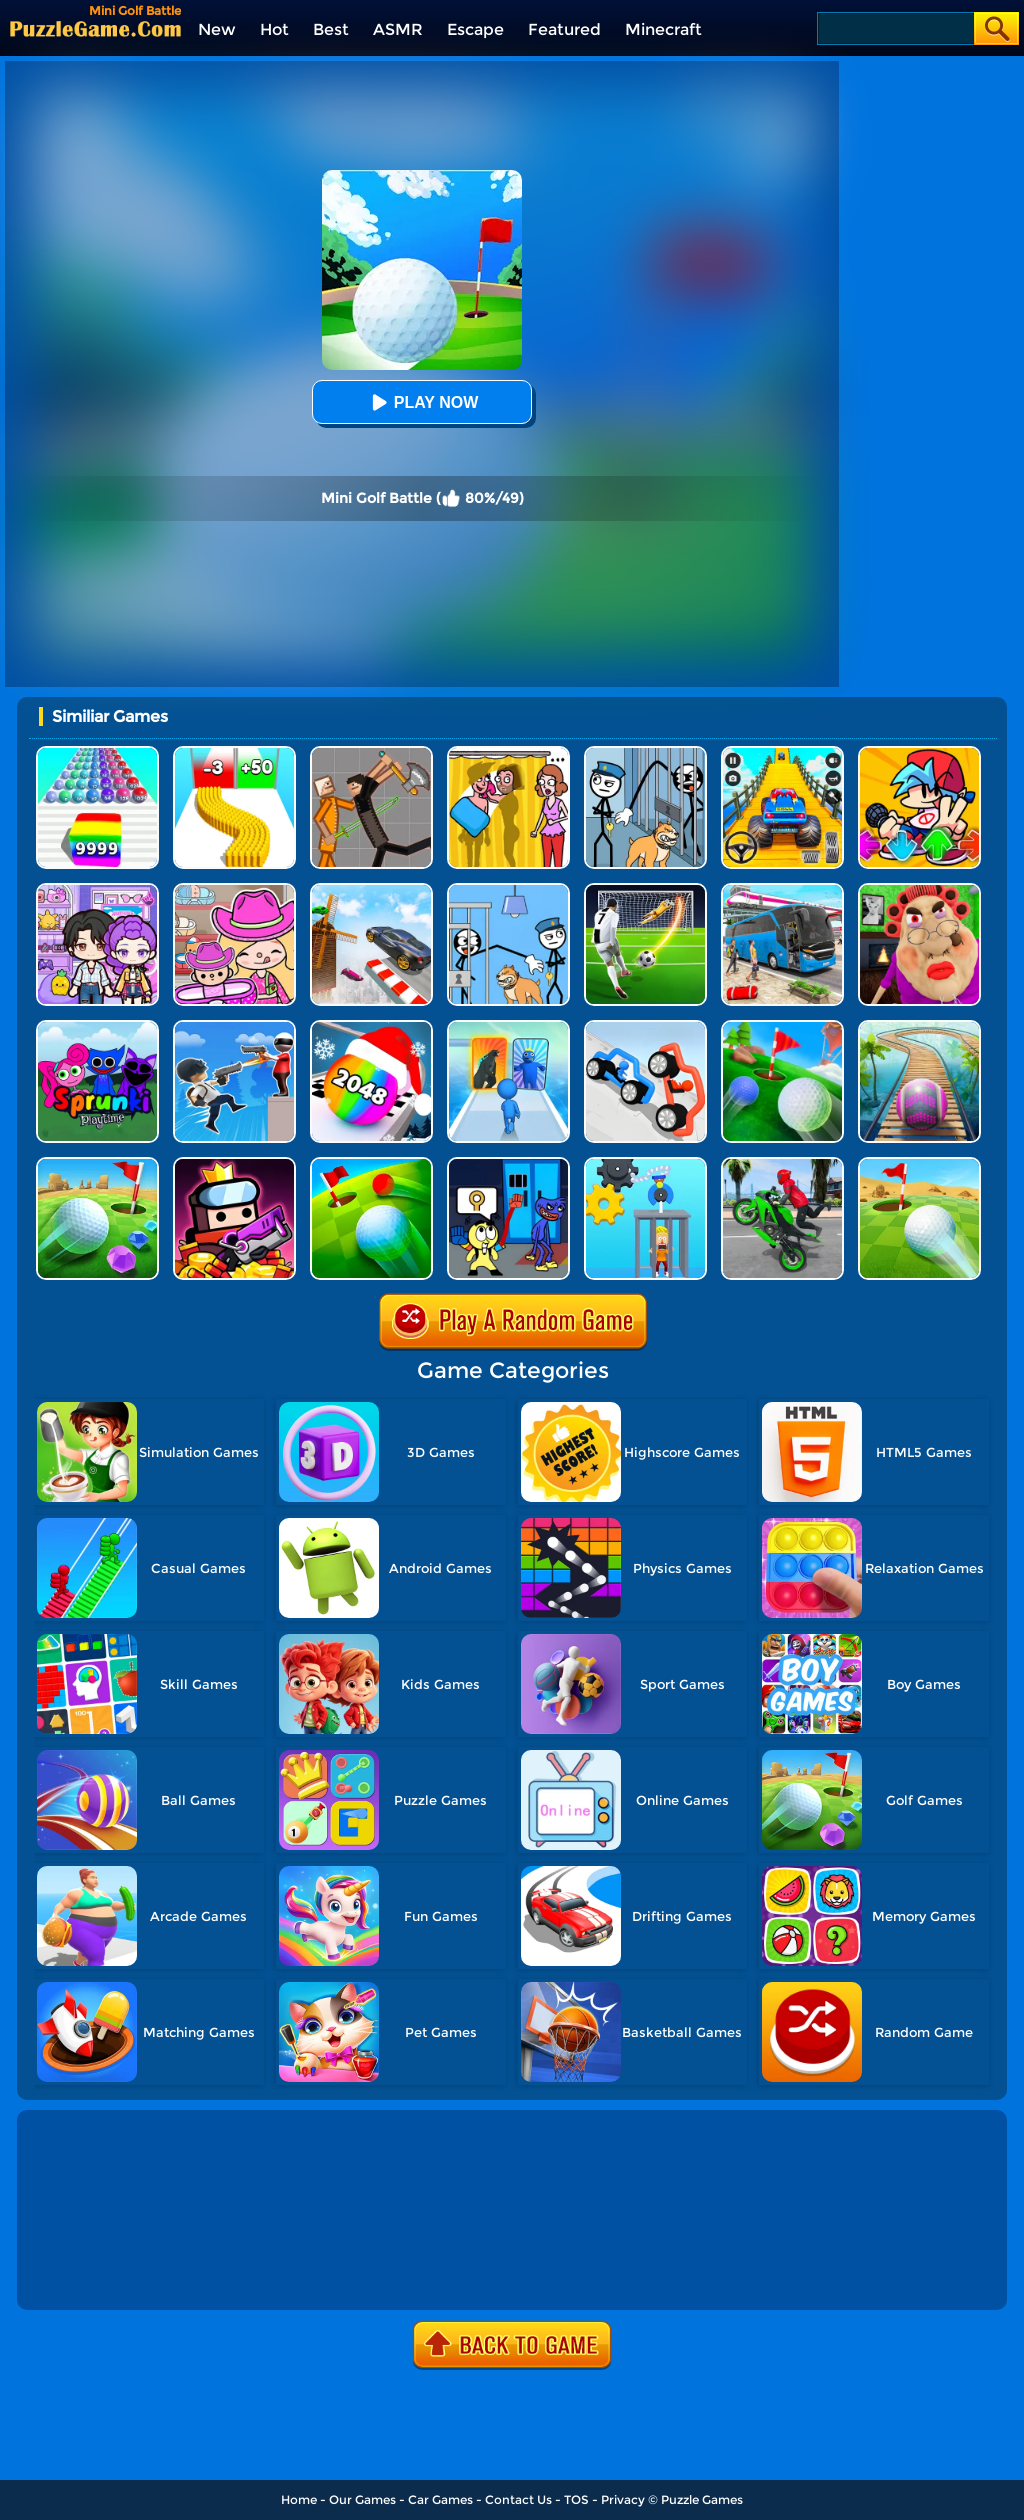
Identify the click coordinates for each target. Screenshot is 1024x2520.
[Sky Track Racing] (371, 890)
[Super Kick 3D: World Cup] (645, 890)
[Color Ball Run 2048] (97, 753)
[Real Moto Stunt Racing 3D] (782, 1164)
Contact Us (518, 2499)
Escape (475, 29)
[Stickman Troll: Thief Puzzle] (645, 753)
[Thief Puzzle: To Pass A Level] (508, 890)
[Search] (894, 28)
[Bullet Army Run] (234, 753)
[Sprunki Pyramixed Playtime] (97, 1027)
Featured (564, 29)
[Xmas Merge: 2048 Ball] (371, 1027)
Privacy (623, 2499)
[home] (95, 28)
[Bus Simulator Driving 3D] (782, 890)
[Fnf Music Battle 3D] (919, 753)
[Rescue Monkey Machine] (645, 1164)
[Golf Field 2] (371, 1164)
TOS (576, 2499)
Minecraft (663, 29)
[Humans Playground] (371, 753)
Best (331, 29)
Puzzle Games (702, 2499)
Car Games (440, 2499)
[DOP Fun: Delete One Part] (508, 753)
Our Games (362, 2499)
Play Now (422, 402)
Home (299, 2499)
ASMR (398, 29)
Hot (274, 29)
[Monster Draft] (508, 1027)
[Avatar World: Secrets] (97, 890)
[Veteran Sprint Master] (782, 753)
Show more (88, 2272)
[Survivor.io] (234, 1164)
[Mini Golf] (782, 1027)
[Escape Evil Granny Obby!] (919, 890)
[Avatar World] (234, 890)
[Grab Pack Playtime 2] (508, 1164)
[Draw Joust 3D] (645, 1027)
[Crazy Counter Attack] (234, 1027)
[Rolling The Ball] (919, 1164)
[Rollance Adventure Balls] (919, 1027)
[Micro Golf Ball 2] (97, 1164)
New (217, 29)
